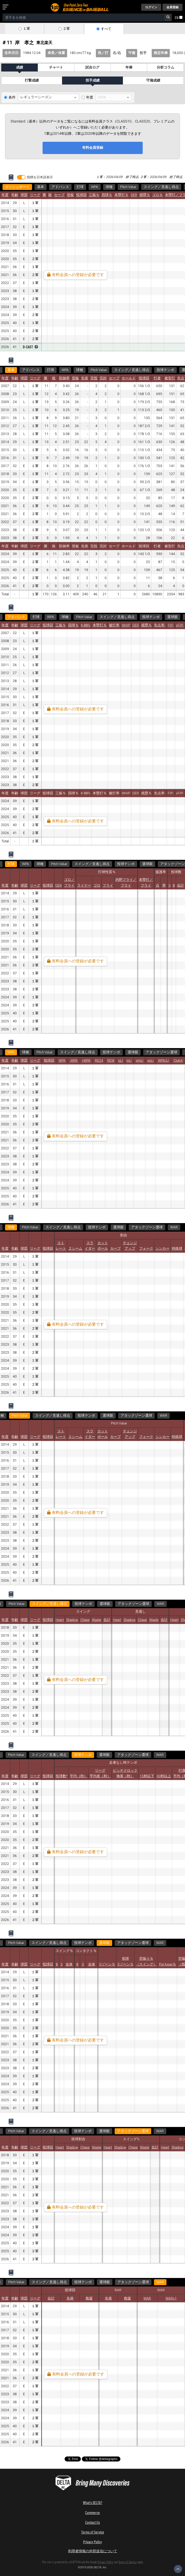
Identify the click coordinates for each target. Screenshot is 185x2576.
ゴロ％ (157, 195)
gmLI (139, 1060)
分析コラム (165, 67)
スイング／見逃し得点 (161, 187)
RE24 (99, 1060)
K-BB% (85, 625)
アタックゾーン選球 (161, 1052)
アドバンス (60, 187)
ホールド (129, 378)
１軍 (26, 28)
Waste (96, 1619)
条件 (12, 97)
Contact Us (92, 2522)
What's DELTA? (92, 2502)
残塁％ (144, 195)
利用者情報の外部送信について (92, 2551)
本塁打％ (121, 195)
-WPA (74, 1060)
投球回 (81, 195)
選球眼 (172, 617)
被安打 (169, 378)
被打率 (114, 625)
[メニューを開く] (7, 7)
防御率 (64, 378)
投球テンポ (165, 370)
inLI (129, 1060)
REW (110, 1060)
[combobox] (83, 18)
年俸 (128, 67)
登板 (70, 195)
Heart (60, 1619)
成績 (19, 67)
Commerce (92, 2512)
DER (134, 195)
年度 (89, 97)
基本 (40, 187)
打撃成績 (32, 80)
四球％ (107, 195)
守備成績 (153, 80)
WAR (174, 1227)
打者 (157, 378)
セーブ (59, 195)
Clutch (178, 1060)
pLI (120, 1060)
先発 (84, 378)
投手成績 (93, 80)
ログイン (151, 7)
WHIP (126, 625)
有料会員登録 (92, 147)
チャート (56, 67)
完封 (103, 378)
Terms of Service (92, 2531)
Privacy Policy (92, 2541)
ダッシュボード (17, 187)
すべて (106, 29)
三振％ (94, 195)
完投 (93, 378)
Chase (85, 1619)
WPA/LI (163, 1060)
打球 (80, 187)
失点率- (159, 625)
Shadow (72, 1619)
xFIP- (180, 625)
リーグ (35, 195)
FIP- (171, 625)
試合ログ (92, 67)
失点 (180, 378)
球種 (109, 187)
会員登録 (172, 7)
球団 (24, 195)
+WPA (86, 1060)
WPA (94, 187)
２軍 (66, 28)
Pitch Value (128, 187)
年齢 (14, 195)
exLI (150, 1060)
